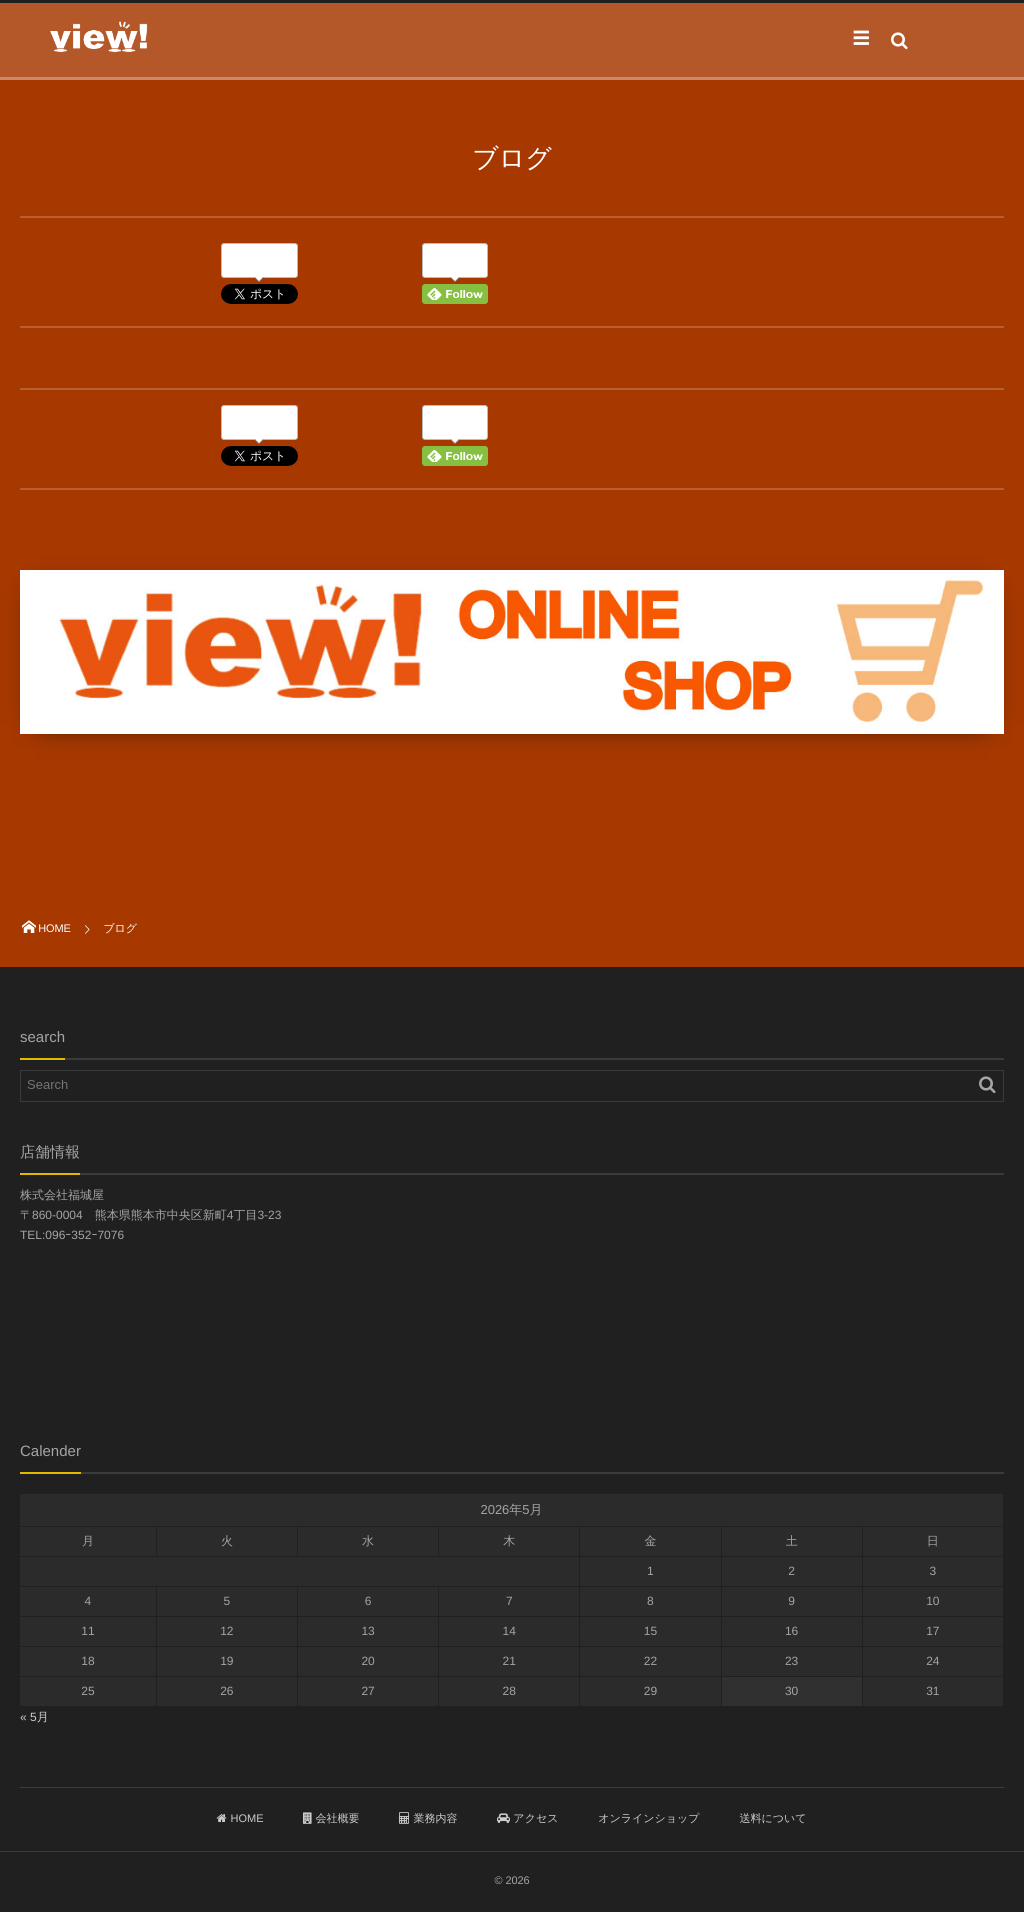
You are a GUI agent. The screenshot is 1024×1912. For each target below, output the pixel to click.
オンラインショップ (648, 1819)
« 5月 (34, 1717)
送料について (773, 1819)
